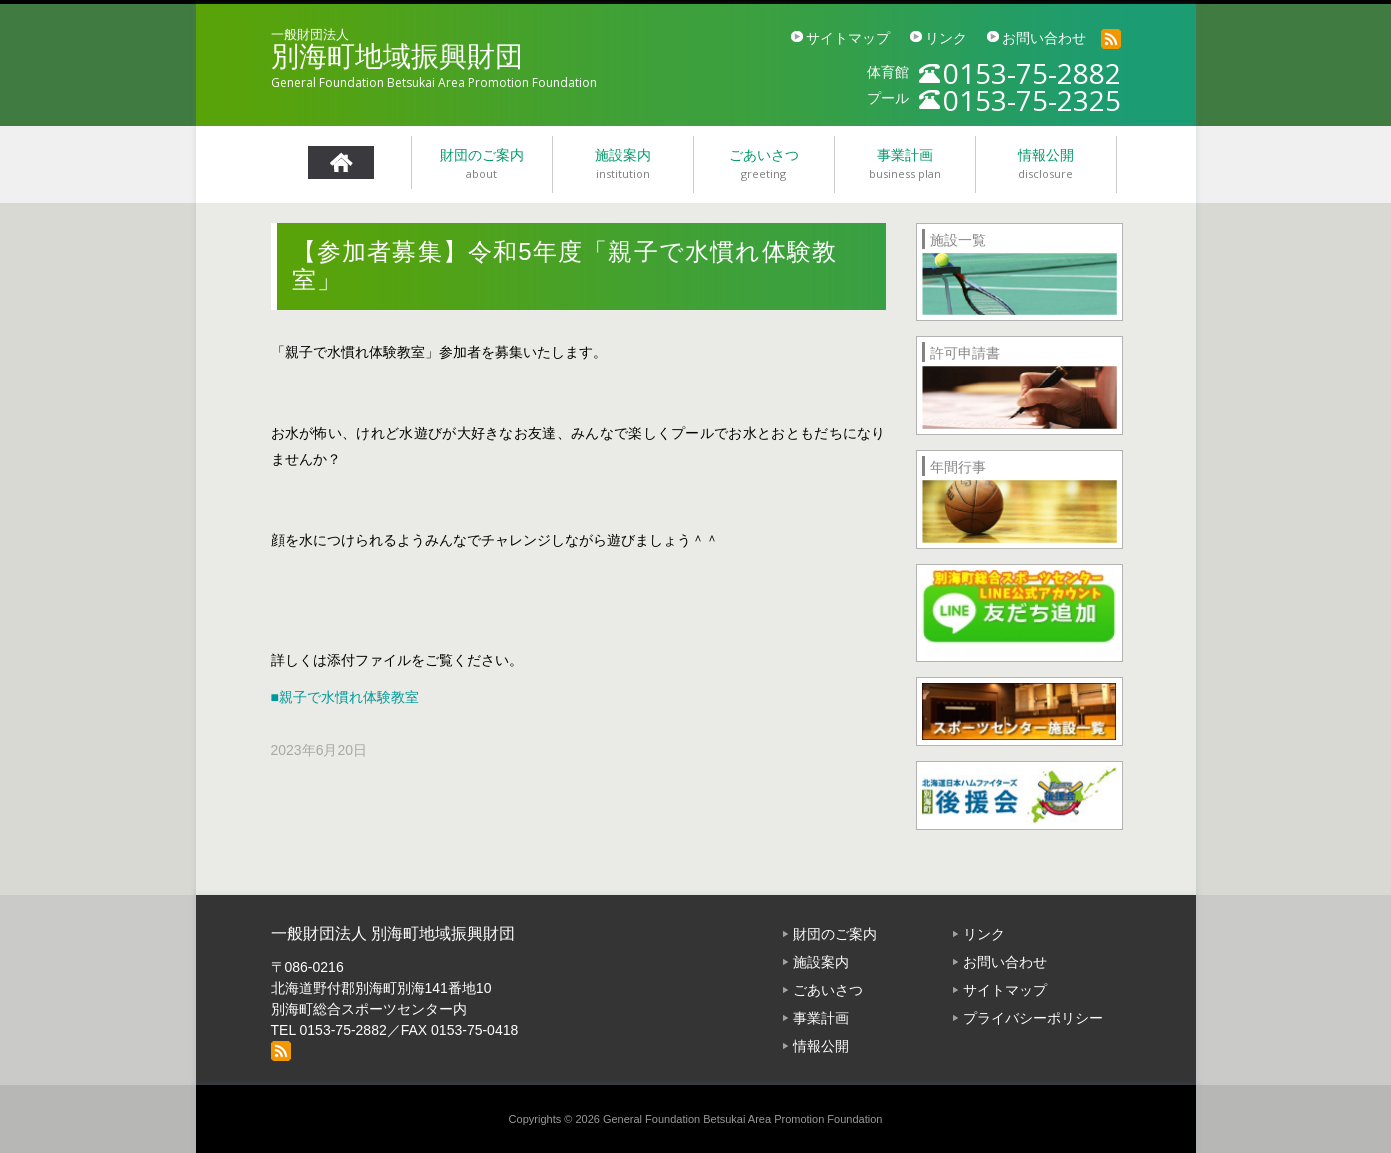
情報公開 (821, 1046)
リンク (946, 38)
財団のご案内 (835, 934)
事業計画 (821, 1018)
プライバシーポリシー (1033, 1018)
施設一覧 (958, 240)
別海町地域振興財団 (397, 56)
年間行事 (958, 467)
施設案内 (821, 962)
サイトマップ (848, 38)
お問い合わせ (1044, 38)
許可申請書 (965, 353)
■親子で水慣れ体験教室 (345, 697)
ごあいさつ (828, 990)
